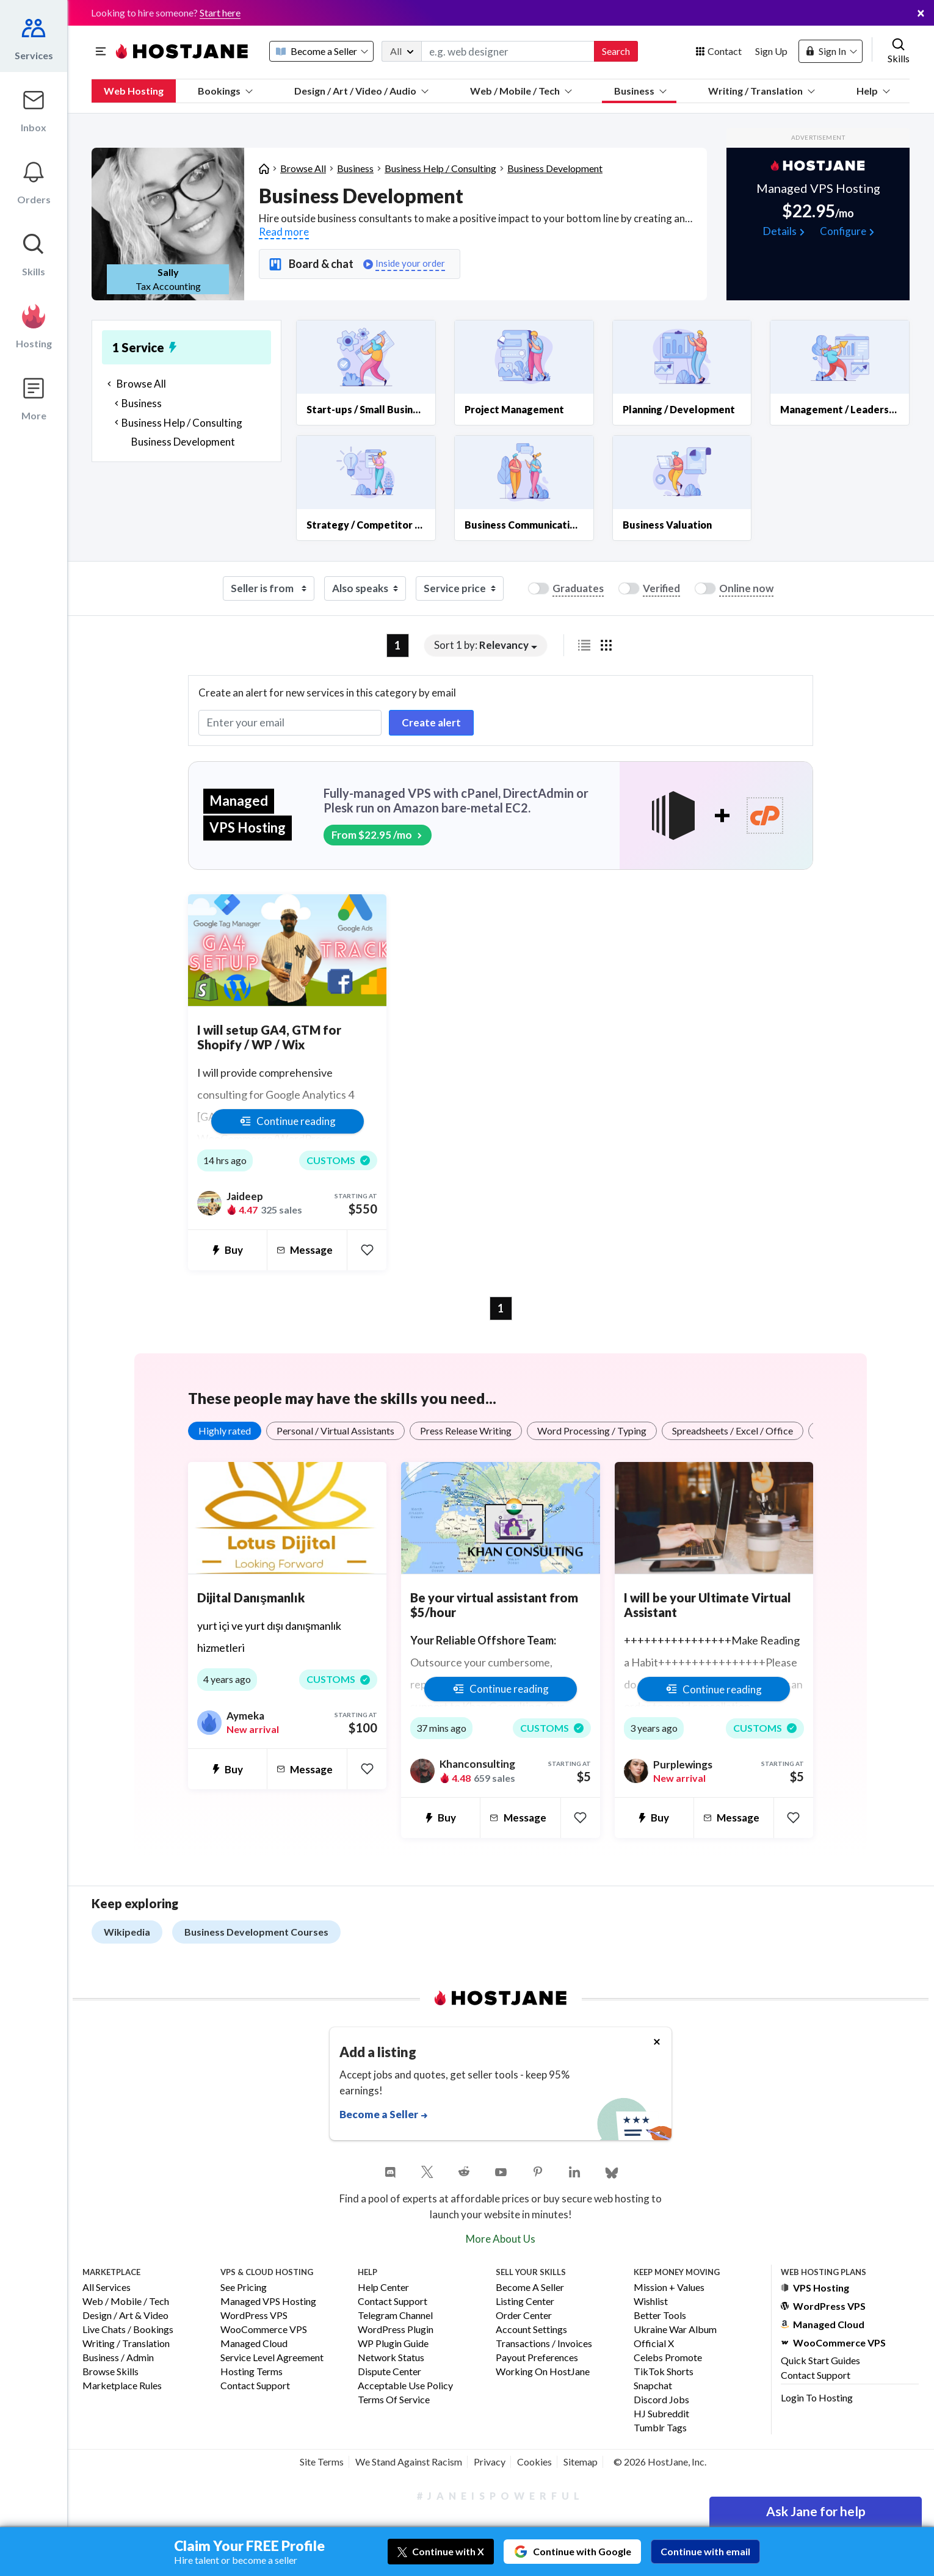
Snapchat (653, 2386)
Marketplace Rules (122, 2386)
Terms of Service (394, 2400)
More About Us (500, 2238)
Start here (220, 12)
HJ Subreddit (661, 2414)
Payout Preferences (537, 2358)
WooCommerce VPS (263, 2330)
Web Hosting (134, 90)
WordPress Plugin (395, 2330)
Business (640, 90)
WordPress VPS (254, 2315)
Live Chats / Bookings (127, 2330)
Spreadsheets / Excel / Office (732, 1430)
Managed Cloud (254, 2344)
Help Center (383, 2287)
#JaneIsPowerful (500, 2496)
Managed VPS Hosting (268, 2301)
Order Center (524, 2315)
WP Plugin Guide (393, 2344)
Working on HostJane (543, 2372)
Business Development (555, 168)
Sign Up (771, 51)
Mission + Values (669, 2287)
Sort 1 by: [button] (481, 645)
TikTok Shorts (663, 2372)
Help (873, 90)
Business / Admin (118, 2358)
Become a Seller (530, 2287)
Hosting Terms (251, 2372)
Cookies (534, 2461)
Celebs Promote (668, 2358)
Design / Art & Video (125, 2315)
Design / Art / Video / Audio (361, 90)
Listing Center (525, 2301)
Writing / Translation (761, 90)
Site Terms (322, 2461)
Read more (284, 231)
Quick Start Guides (820, 2360)
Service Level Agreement (272, 2358)
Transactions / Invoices (544, 2344)
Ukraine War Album (675, 2330)
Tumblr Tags (660, 2428)
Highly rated (224, 1430)
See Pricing (243, 2287)
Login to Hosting (817, 2397)
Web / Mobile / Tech (521, 90)
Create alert (431, 722)
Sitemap (580, 2461)
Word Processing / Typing (591, 1430)
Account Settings (531, 2330)
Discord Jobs (661, 2400)
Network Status (391, 2358)
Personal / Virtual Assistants (335, 1430)
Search (616, 51)
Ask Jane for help (816, 2511)
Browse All (303, 168)
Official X (654, 2344)
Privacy (489, 2461)
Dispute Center (389, 2372)
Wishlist (651, 2301)
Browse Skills (110, 2372)
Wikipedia (127, 1931)
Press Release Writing (466, 1430)
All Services (106, 2287)
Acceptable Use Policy (405, 2386)
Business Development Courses (256, 1931)
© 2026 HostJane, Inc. (660, 2461)
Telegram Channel (395, 2315)
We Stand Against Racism (408, 2461)
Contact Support (255, 2386)
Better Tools (660, 2315)
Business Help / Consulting (440, 168)
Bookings (225, 90)
